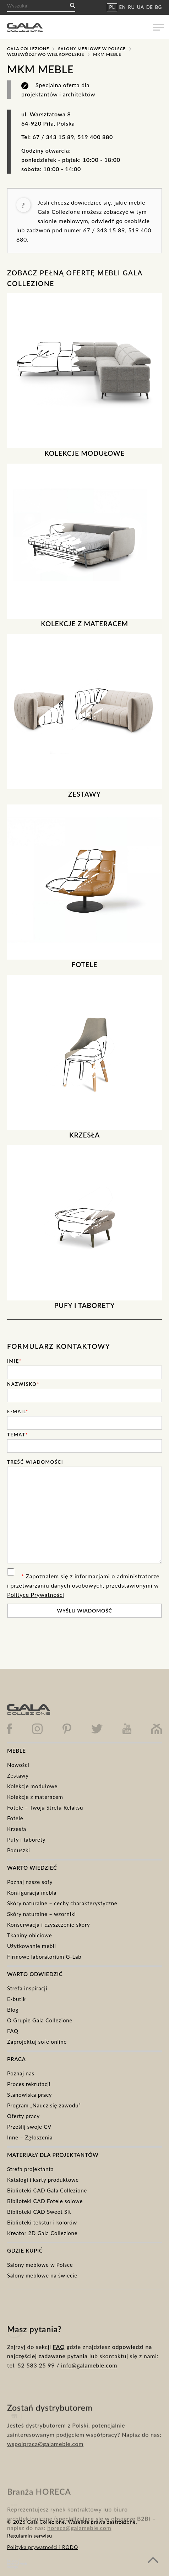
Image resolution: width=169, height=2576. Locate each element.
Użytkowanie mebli (31, 1946)
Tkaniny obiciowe (29, 1935)
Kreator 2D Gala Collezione (42, 2233)
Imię (14, 1361)
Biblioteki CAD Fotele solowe (45, 2201)
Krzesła (16, 1829)
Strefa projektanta (30, 2169)
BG (158, 7)
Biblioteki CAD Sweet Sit (39, 2211)
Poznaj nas (20, 2073)
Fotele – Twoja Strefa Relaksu (45, 1807)
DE (149, 7)
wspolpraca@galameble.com (45, 2467)
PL (112, 7)
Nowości (18, 1765)
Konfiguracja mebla (31, 1892)
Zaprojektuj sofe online (37, 2041)
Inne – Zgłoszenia (30, 2137)
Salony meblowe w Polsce (91, 48)
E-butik (16, 1999)
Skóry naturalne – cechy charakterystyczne (62, 1903)
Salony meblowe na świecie (42, 2275)
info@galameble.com (89, 2385)
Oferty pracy (23, 2116)
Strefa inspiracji (27, 1988)
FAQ (12, 2031)
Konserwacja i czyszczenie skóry (48, 1924)
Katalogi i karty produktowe (43, 2179)
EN (122, 7)
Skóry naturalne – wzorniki (41, 1914)
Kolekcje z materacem (35, 1797)
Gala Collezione (28, 48)
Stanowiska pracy (29, 2094)
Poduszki (18, 1850)
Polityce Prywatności (35, 1594)
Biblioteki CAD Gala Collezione (47, 2190)
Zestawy (18, 1775)
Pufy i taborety (26, 1839)
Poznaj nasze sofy (30, 1882)
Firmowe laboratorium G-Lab (44, 1956)
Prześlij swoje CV (29, 2126)
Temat (17, 1434)
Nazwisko (23, 1384)
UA (140, 7)
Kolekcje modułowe (32, 1786)
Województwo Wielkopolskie (45, 54)
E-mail (17, 1411)
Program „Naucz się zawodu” (44, 2105)
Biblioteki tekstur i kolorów (42, 2222)
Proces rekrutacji (28, 2084)
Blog (12, 2009)
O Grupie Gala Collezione (39, 2020)
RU (131, 7)
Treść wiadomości (35, 1462)
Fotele (15, 1818)
